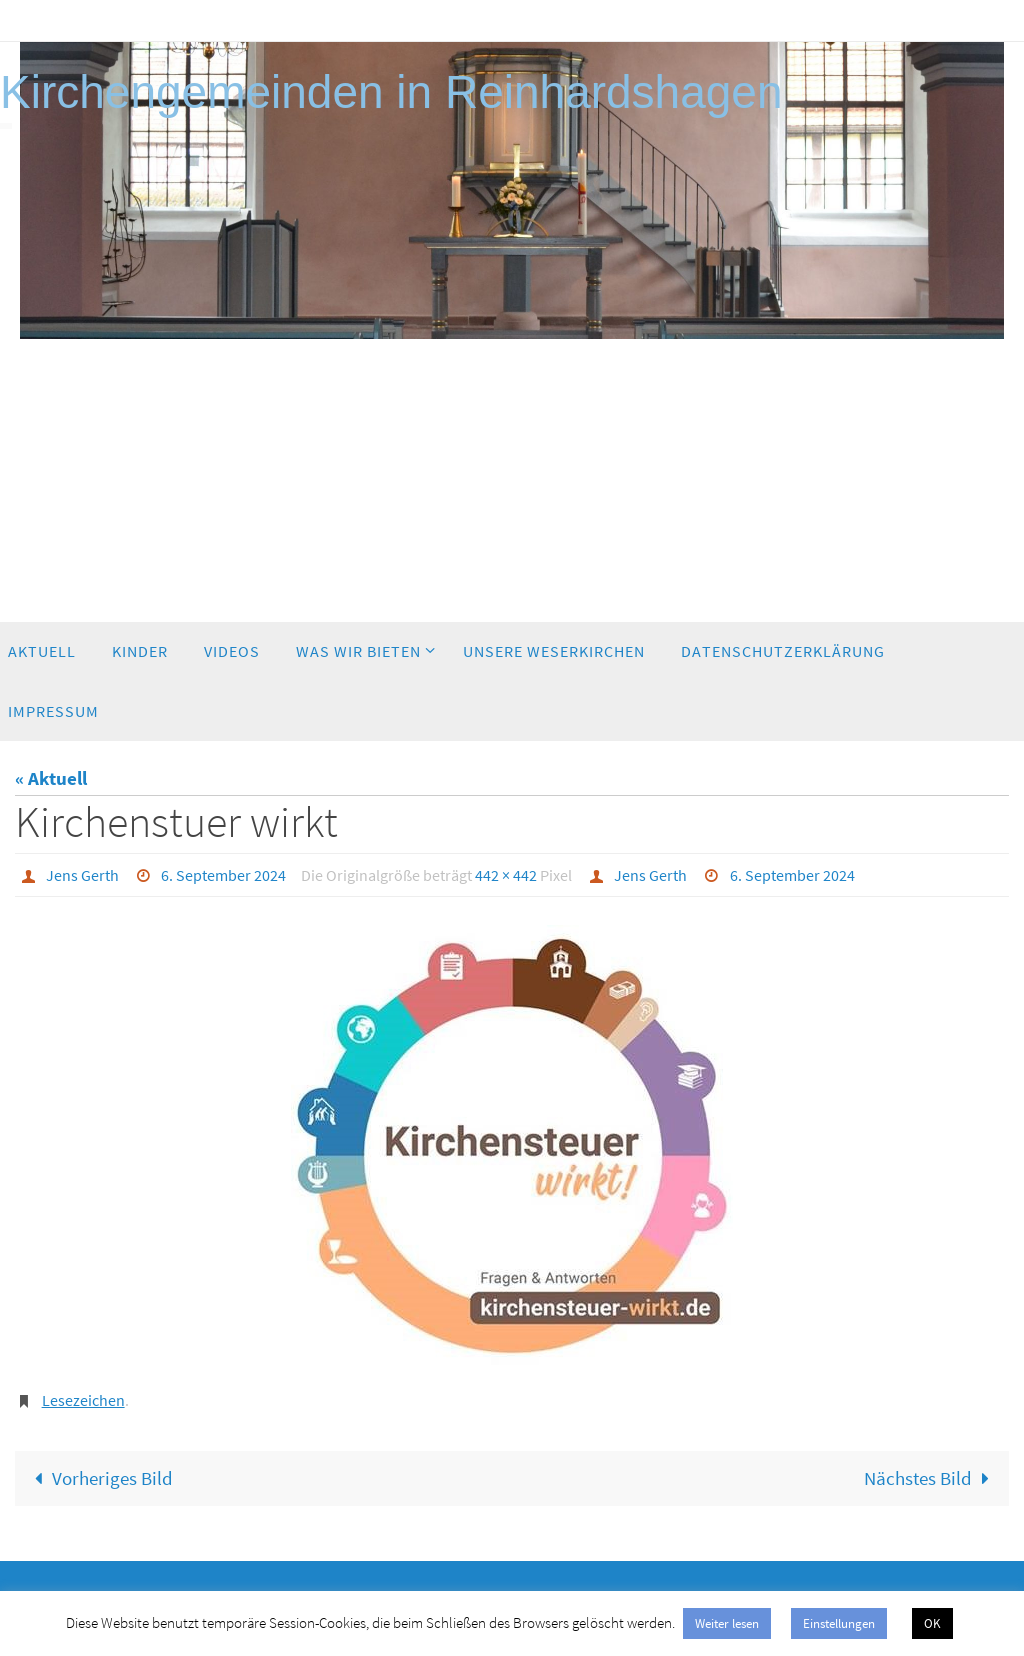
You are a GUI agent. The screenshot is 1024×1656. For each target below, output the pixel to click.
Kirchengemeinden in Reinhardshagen (391, 92)
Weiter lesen (727, 1623)
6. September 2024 (223, 875)
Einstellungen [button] (839, 1623)
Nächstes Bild (931, 1478)
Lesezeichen (83, 1400)
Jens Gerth (82, 875)
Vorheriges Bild (99, 1478)
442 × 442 (506, 875)
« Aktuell (51, 778)
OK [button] (932, 1623)
